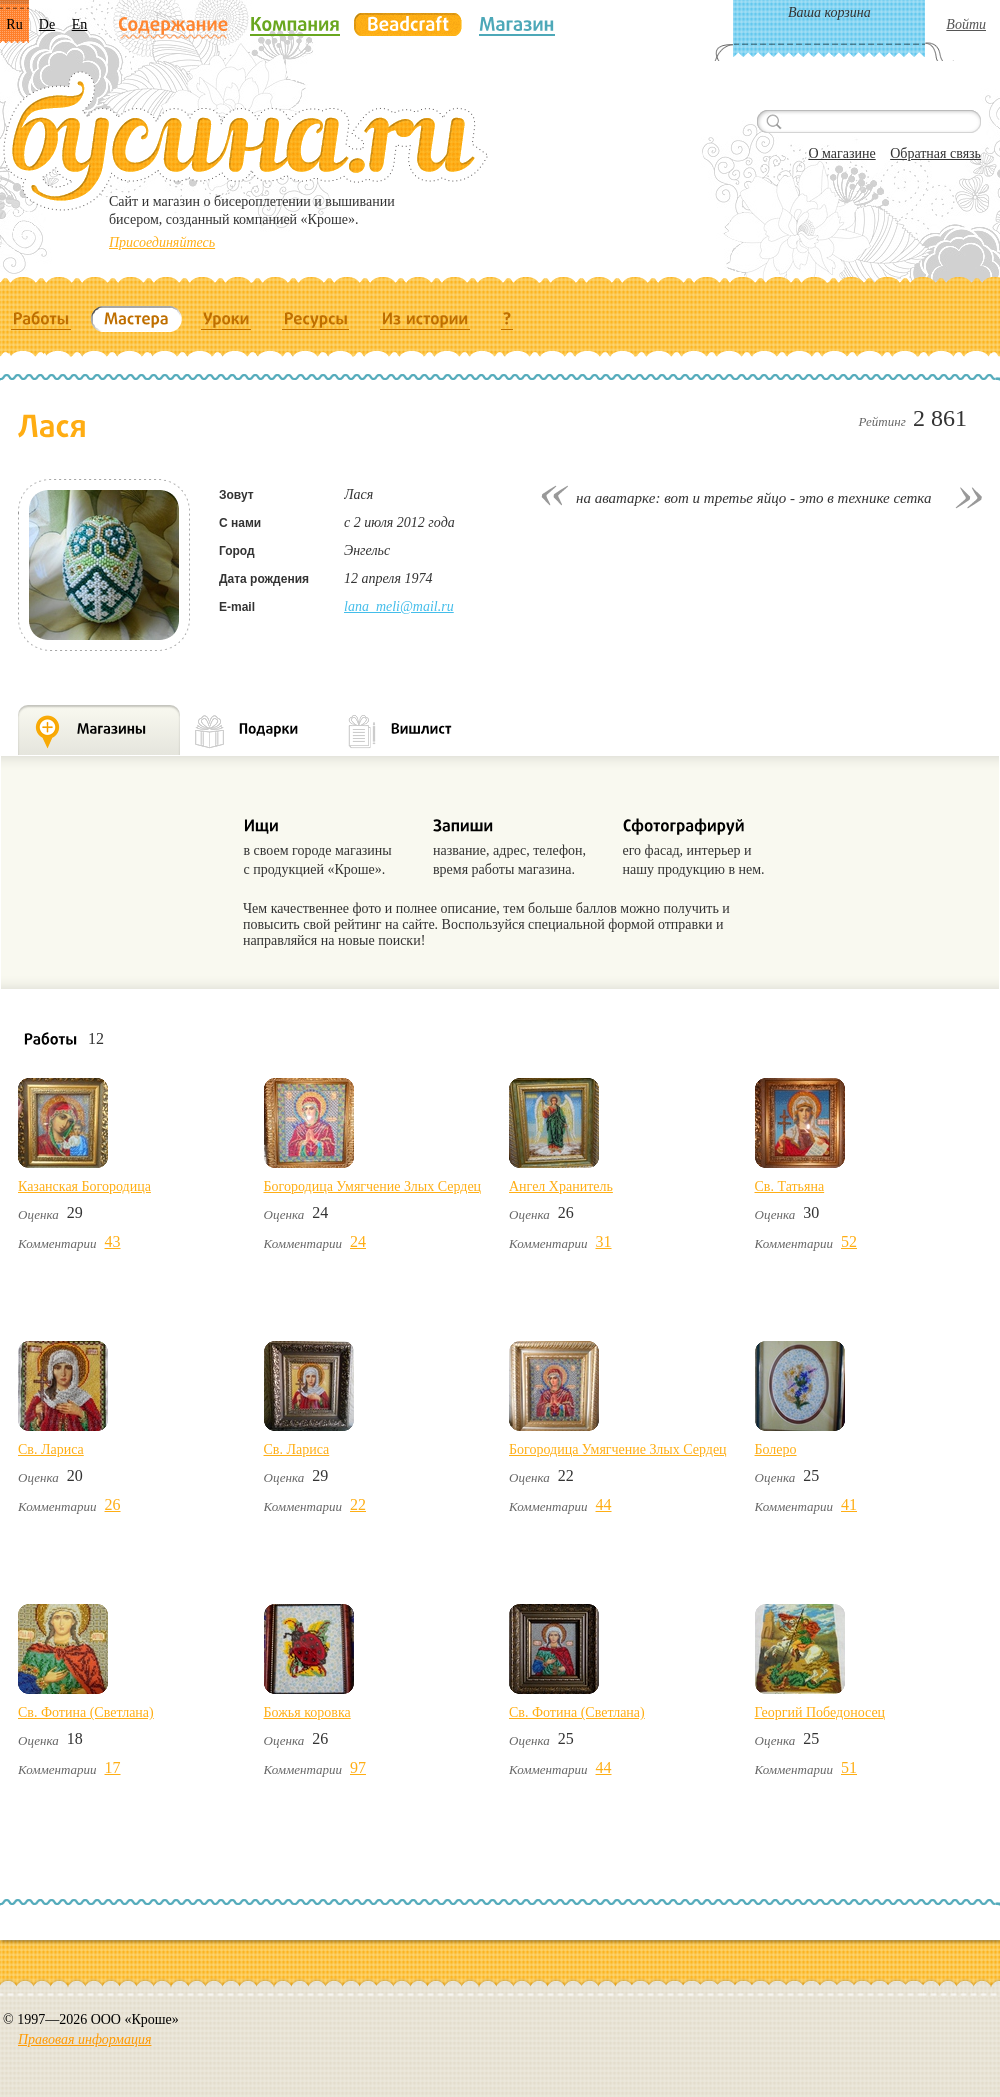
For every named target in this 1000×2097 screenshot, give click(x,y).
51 (849, 1767)
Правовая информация (84, 2039)
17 (113, 1767)
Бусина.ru (245, 141)
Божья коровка (307, 1712)
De (47, 24)
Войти (966, 24)
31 (604, 1241)
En (80, 24)
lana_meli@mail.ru (399, 606)
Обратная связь (935, 153)
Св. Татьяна (790, 1186)
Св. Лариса (51, 1449)
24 (358, 1241)
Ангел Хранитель (561, 1186)
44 (604, 1504)
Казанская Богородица (84, 1186)
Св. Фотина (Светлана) (86, 1712)
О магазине (841, 153)
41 (849, 1504)
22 (358, 1504)
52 (849, 1241)
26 (113, 1504)
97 (358, 1767)
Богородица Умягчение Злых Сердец (373, 1186)
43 (113, 1241)
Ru (14, 24)
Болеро (776, 1449)
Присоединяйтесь (162, 242)
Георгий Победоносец (820, 1712)
